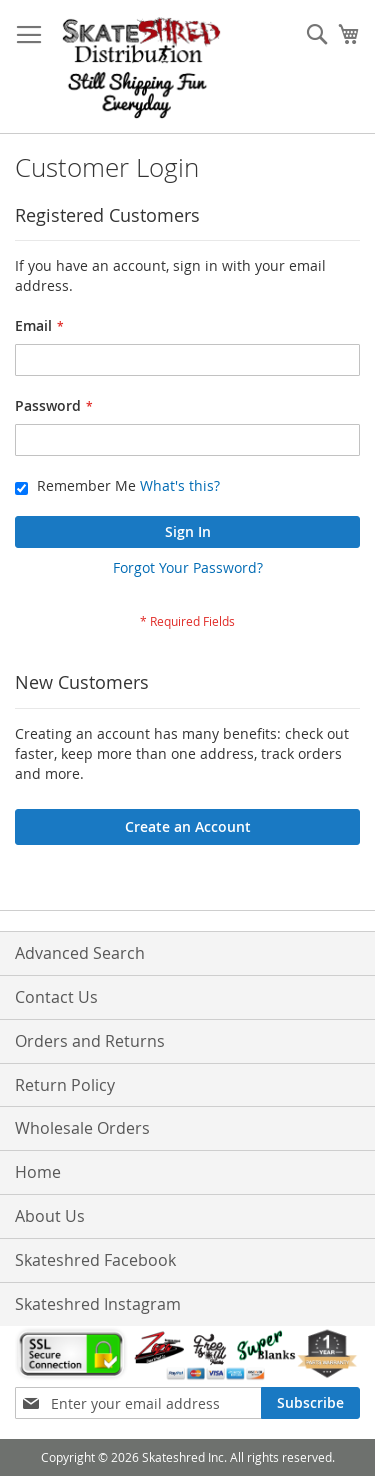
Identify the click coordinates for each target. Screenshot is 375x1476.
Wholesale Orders (82, 1128)
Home (38, 1172)
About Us (50, 1216)
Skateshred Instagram (98, 1304)
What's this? (180, 485)
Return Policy (65, 1085)
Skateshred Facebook (95, 1260)
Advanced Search (80, 953)
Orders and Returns (90, 1041)
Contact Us (56, 997)
